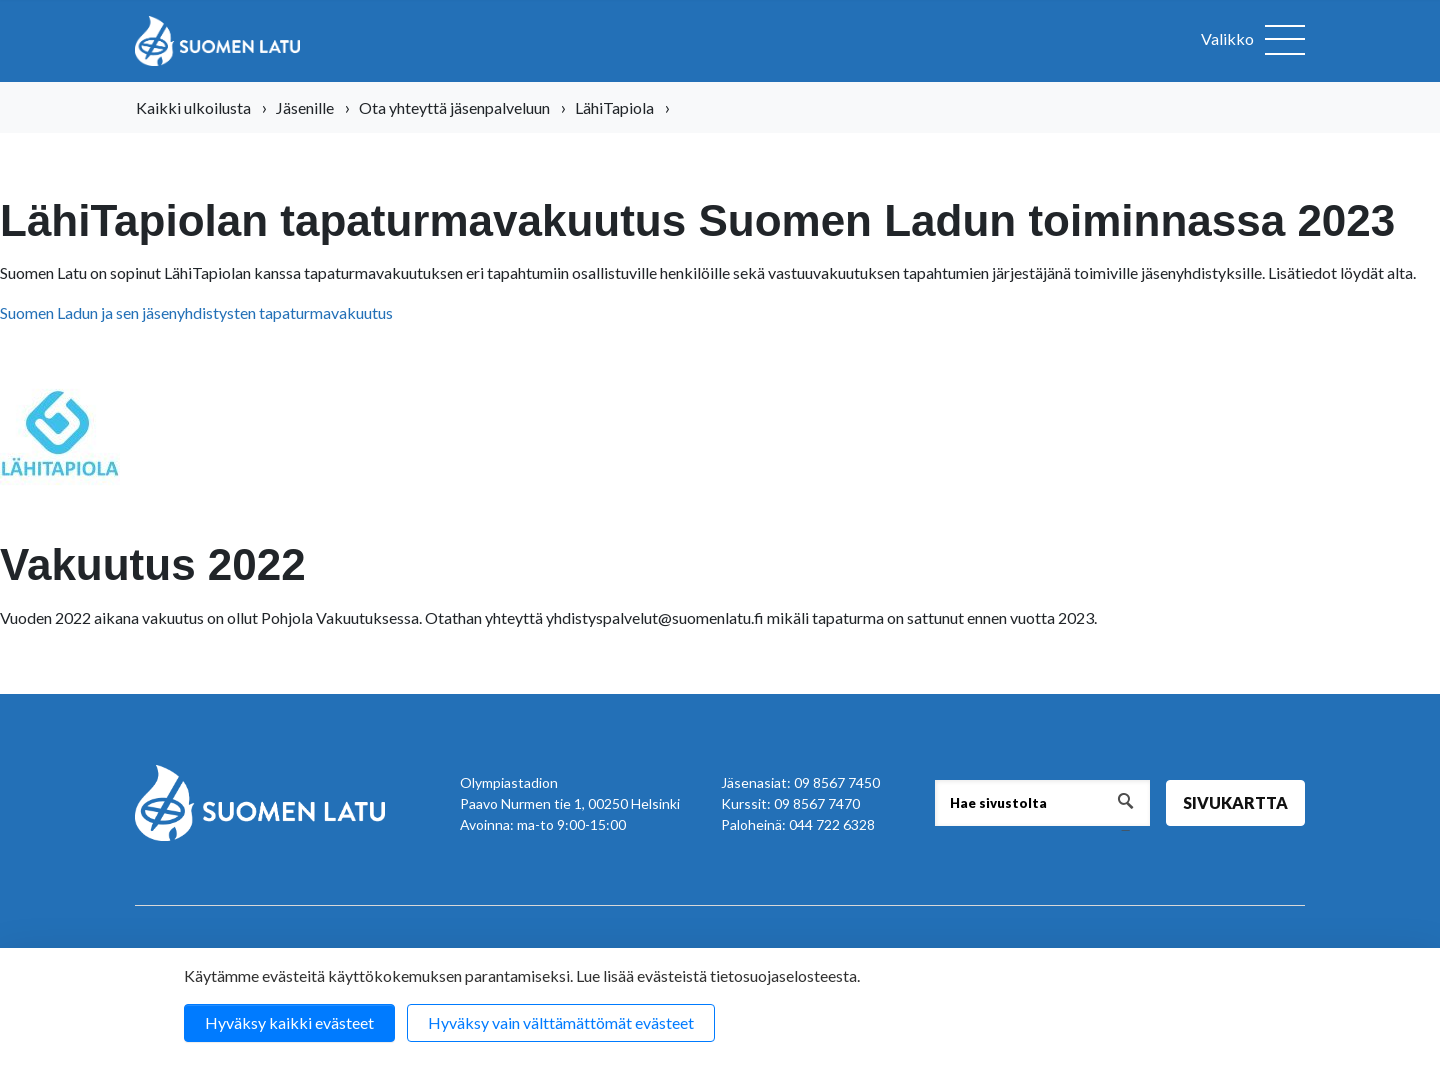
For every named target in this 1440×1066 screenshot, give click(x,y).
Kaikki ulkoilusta (193, 107)
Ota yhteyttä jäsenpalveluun (454, 107)
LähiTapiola (614, 107)
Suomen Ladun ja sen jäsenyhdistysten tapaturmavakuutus (196, 312)
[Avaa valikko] (1253, 41)
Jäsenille (305, 107)
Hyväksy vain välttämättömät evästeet (561, 1022)
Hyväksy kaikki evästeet (289, 1022)
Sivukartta (1235, 802)
